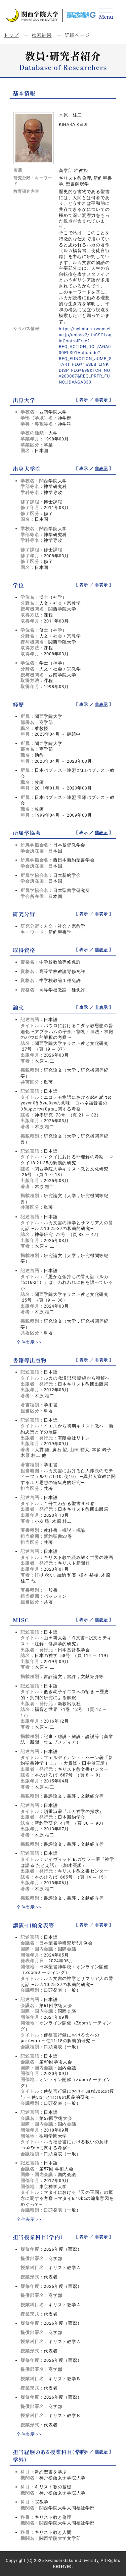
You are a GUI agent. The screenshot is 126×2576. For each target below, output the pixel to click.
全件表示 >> (28, 1342)
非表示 (101, 400)
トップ (11, 35)
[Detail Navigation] (106, 14)
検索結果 (42, 35)
